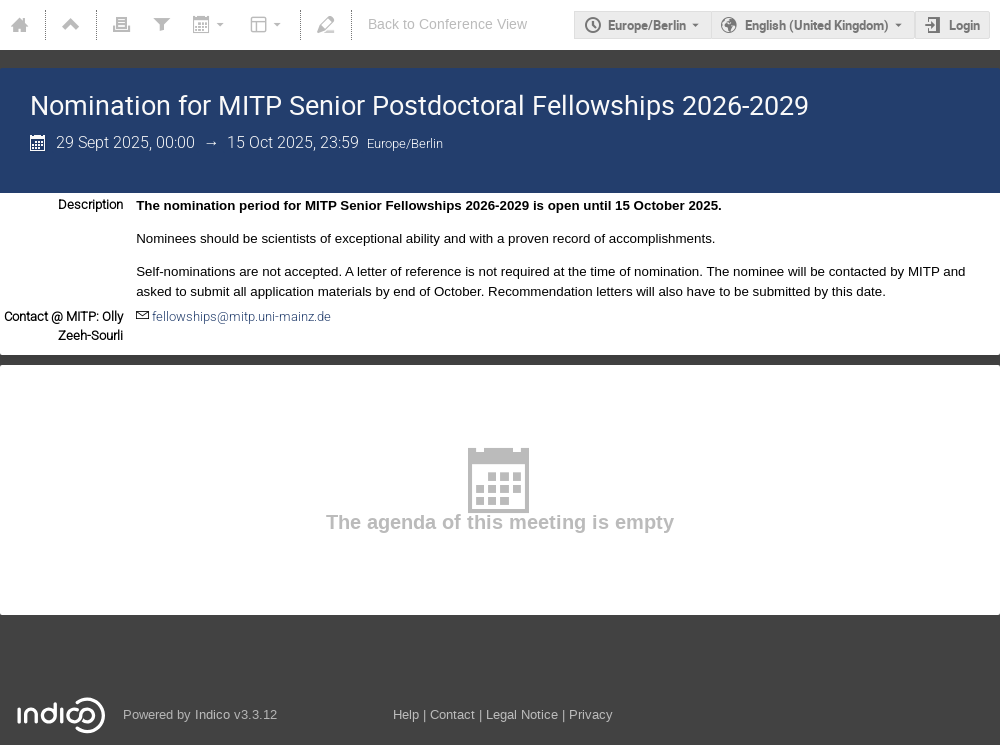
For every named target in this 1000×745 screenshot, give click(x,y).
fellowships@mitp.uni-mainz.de (241, 316)
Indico (212, 714)
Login (964, 25)
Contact (452, 714)
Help (406, 714)
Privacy (591, 714)
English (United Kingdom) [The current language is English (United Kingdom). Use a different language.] (817, 25)
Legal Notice (522, 714)
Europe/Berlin (647, 25)
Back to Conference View (447, 24)
